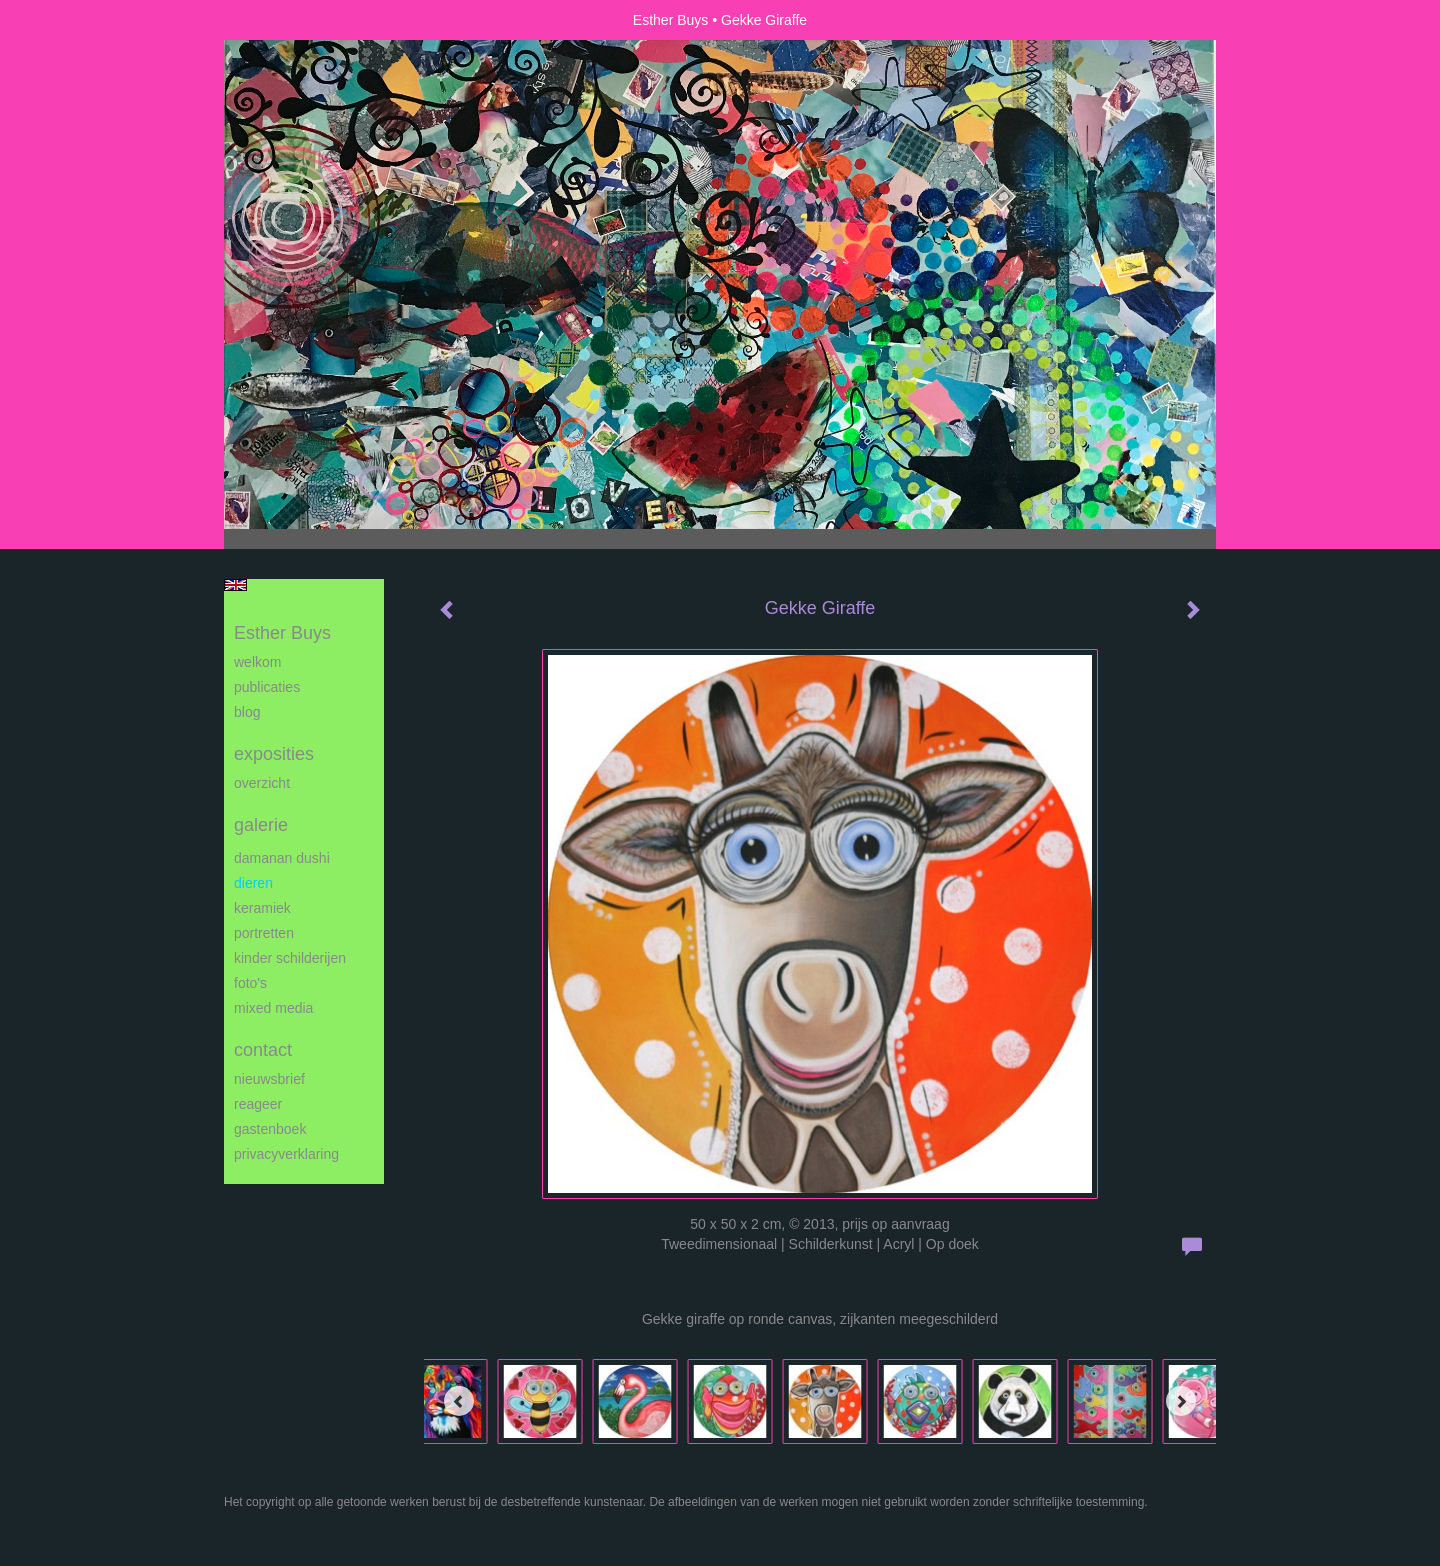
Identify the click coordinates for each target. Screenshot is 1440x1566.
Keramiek (262, 908)
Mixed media (273, 1008)
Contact (263, 1050)
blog (247, 712)
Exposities (274, 754)
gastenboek (270, 1129)
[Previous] (459, 1401)
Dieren (253, 883)
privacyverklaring (286, 1154)
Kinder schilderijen (290, 958)
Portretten (264, 933)
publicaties (267, 687)
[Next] (1181, 1401)
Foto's (250, 983)
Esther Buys (670, 20)
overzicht (262, 783)
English (235, 585)
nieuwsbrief (269, 1079)
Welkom (257, 662)
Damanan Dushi (282, 858)
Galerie (261, 825)
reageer (258, 1104)
